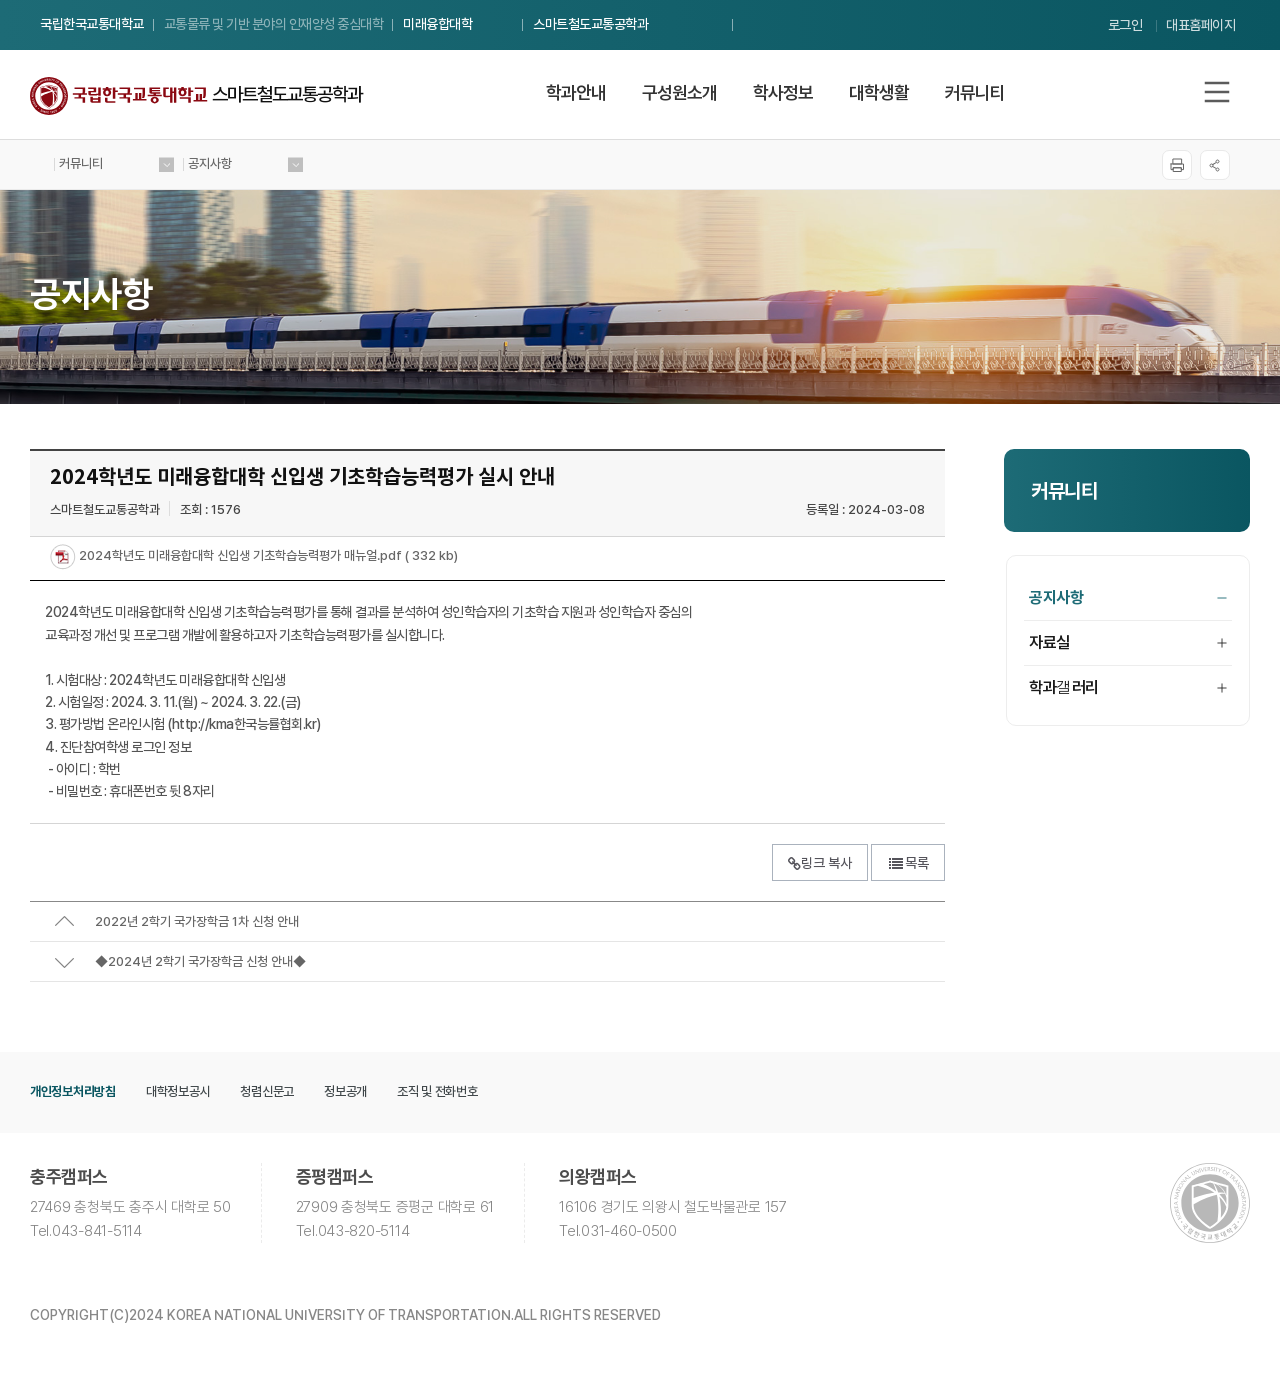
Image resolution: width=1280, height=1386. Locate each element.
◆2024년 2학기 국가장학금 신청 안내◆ (200, 961)
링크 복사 (820, 863)
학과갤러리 (1128, 687)
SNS (1215, 165)
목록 (908, 863)
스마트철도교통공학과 (590, 24)
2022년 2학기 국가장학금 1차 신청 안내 (197, 921)
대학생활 (879, 92)
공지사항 (1128, 597)
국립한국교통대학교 (92, 24)
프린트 (1177, 165)
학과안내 (576, 92)
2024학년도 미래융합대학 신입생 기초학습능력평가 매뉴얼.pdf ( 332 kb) (267, 556)
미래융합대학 (437, 24)
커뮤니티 (975, 92)
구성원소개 (679, 92)
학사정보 (783, 92)
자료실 (1128, 642)
